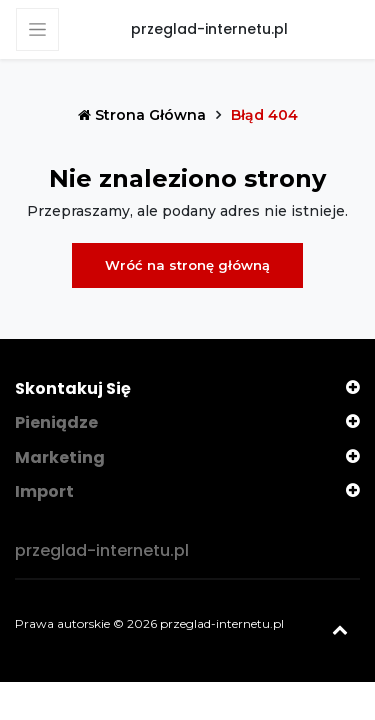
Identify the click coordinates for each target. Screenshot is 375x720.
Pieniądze (56, 422)
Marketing (60, 457)
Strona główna (144, 115)
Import (44, 491)
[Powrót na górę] (340, 630)
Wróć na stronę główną (187, 265)
